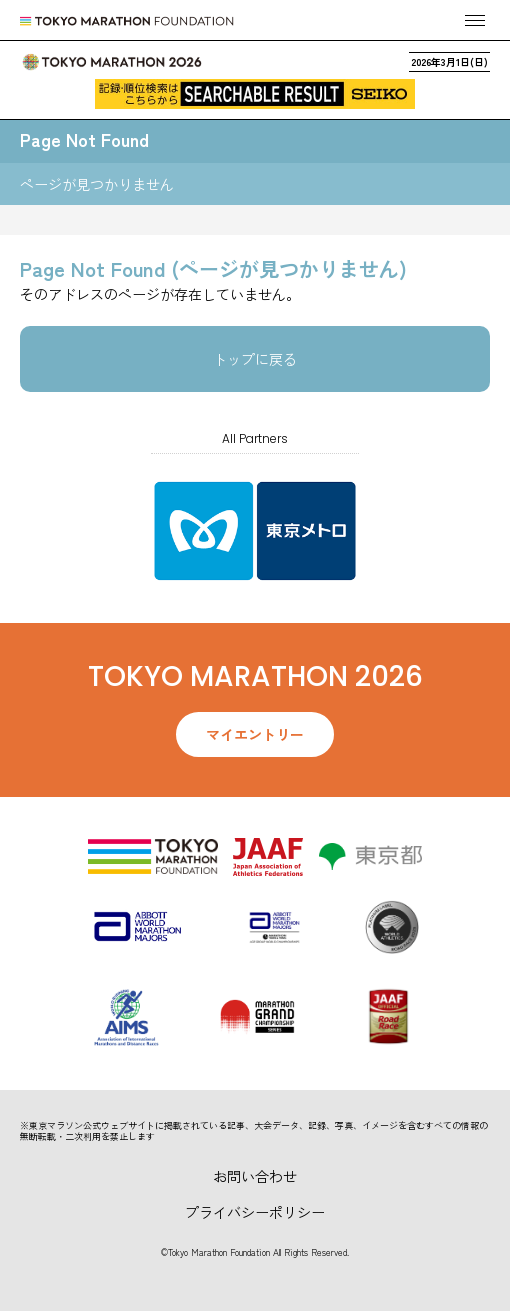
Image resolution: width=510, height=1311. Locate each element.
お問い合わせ (255, 1176)
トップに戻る (255, 359)
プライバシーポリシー (255, 1212)
